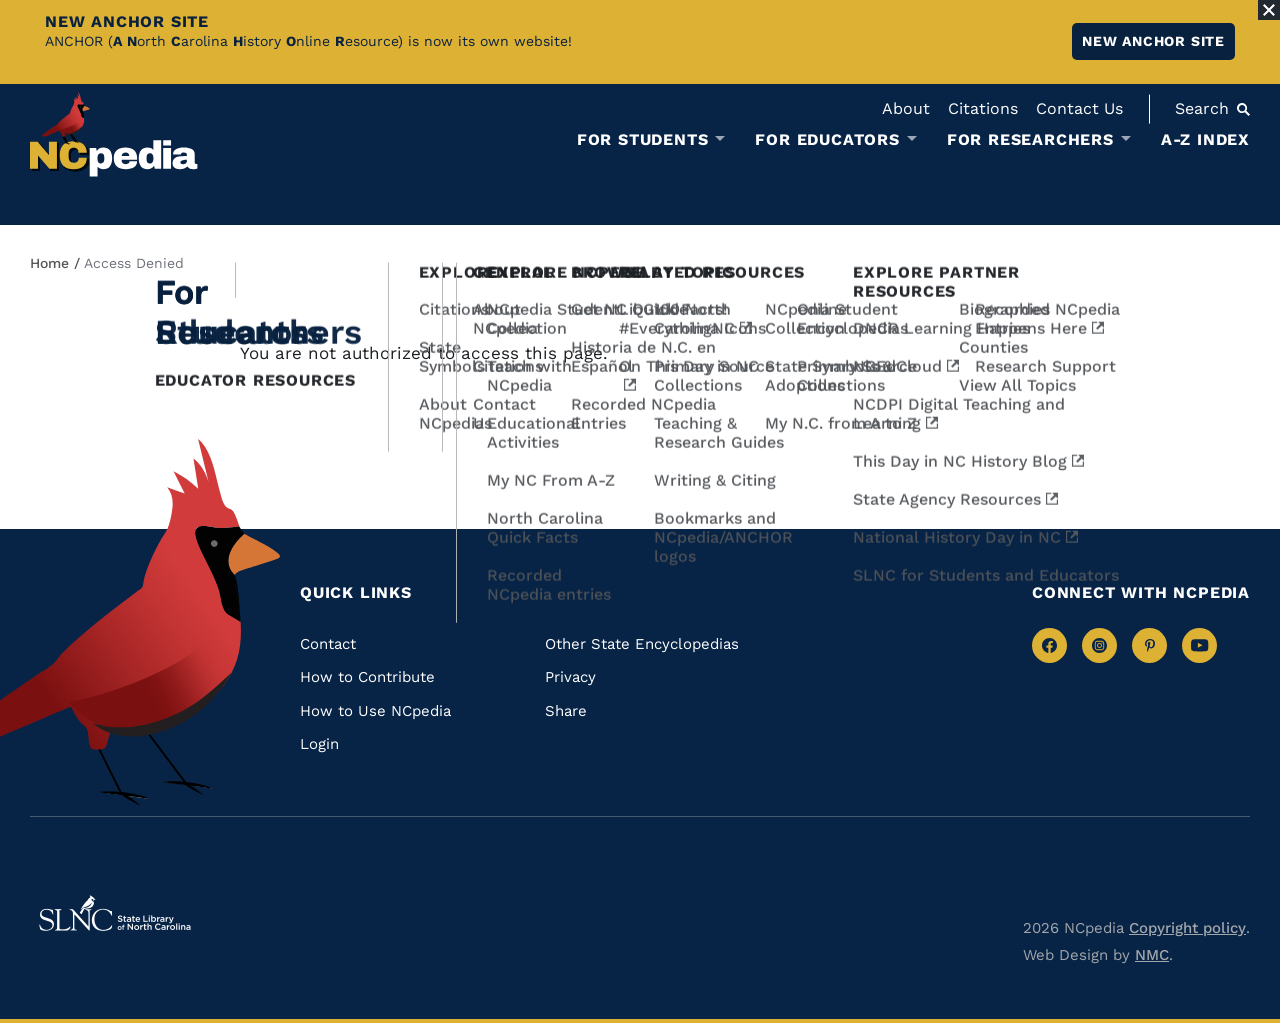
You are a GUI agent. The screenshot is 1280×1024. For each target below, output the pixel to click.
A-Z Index (1205, 139)
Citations (983, 108)
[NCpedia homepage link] (114, 134)
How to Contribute (367, 677)
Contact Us (1079, 108)
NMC (1152, 955)
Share (566, 711)
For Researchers (1030, 140)
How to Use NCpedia (375, 711)
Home (49, 263)
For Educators (827, 140)
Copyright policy (1187, 928)
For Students (643, 140)
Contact (328, 644)
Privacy (570, 677)
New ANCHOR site (1153, 41)
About (906, 108)
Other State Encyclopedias (642, 644)
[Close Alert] (1269, 10)
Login (319, 744)
